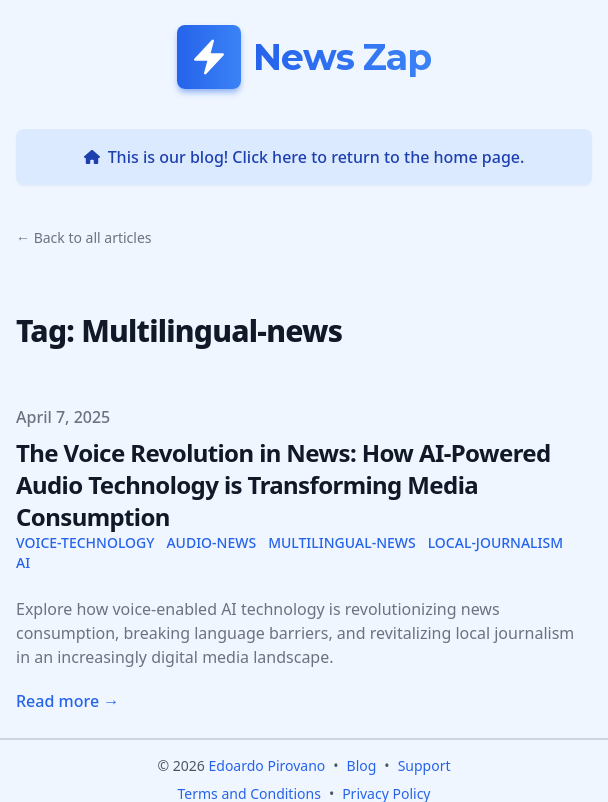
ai (23, 562)
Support (424, 765)
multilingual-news (342, 542)
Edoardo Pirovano (266, 765)
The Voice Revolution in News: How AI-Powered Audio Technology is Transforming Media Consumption (283, 484)
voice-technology (85, 542)
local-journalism (495, 542)
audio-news (211, 542)
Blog (362, 765)
